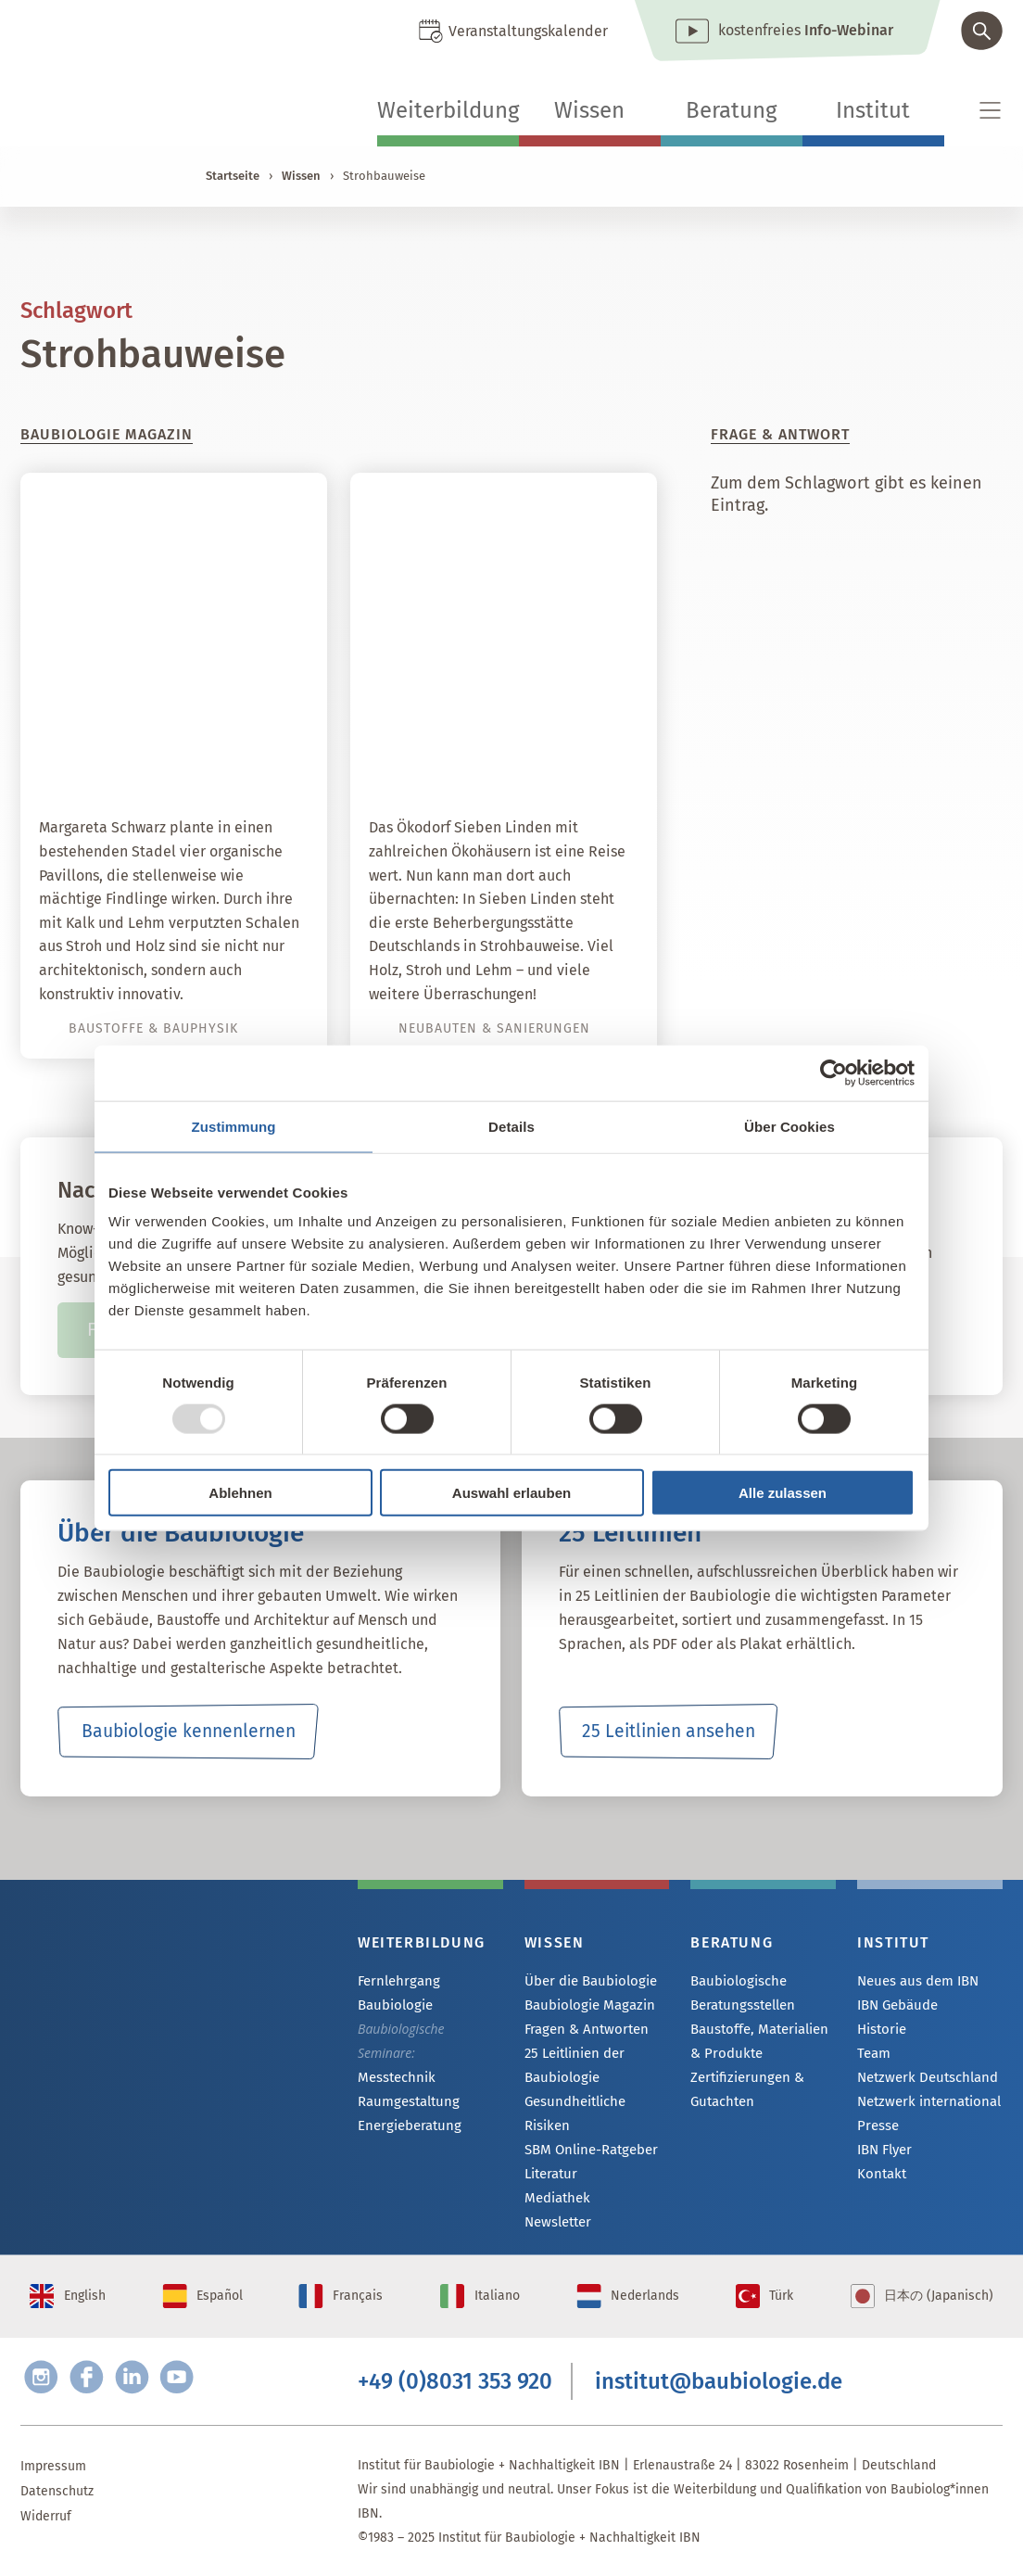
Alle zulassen (783, 1493)
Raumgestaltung (405, 2103)
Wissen (589, 110)
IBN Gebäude (896, 2006)
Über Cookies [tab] (789, 1126)
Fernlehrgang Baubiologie (396, 1992)
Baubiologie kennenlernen (135, 1736)
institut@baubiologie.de (718, 2377)
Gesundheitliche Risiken (595, 2105)
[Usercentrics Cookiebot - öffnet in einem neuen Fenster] (833, 1072)
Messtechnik (395, 2078)
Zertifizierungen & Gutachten (742, 2089)
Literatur (549, 2155)
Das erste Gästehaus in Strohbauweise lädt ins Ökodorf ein (524, 735)
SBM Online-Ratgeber (587, 2130)
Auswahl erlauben (511, 1493)
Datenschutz (57, 2489)
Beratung (731, 110)
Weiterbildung (448, 110)
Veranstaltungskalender (528, 31)
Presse (877, 2131)
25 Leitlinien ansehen (668, 1731)
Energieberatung (406, 2128)
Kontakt (880, 2181)
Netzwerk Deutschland (923, 2081)
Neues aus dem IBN (916, 1981)
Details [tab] (511, 1126)
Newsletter (556, 2205)
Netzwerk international (924, 2106)
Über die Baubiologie (586, 1981)
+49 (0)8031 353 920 (455, 2377)
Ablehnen (240, 1493)
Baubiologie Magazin (585, 2006)
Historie (880, 2031)
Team (873, 2056)
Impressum (53, 2464)
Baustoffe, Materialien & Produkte (756, 2041)
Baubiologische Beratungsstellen (740, 1992)
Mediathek (555, 2180)
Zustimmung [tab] (234, 1126)
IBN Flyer (884, 2156)
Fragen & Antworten (582, 2031)
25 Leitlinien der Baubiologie (572, 2067)
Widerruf (45, 2514)
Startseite (232, 176)
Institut (873, 110)
